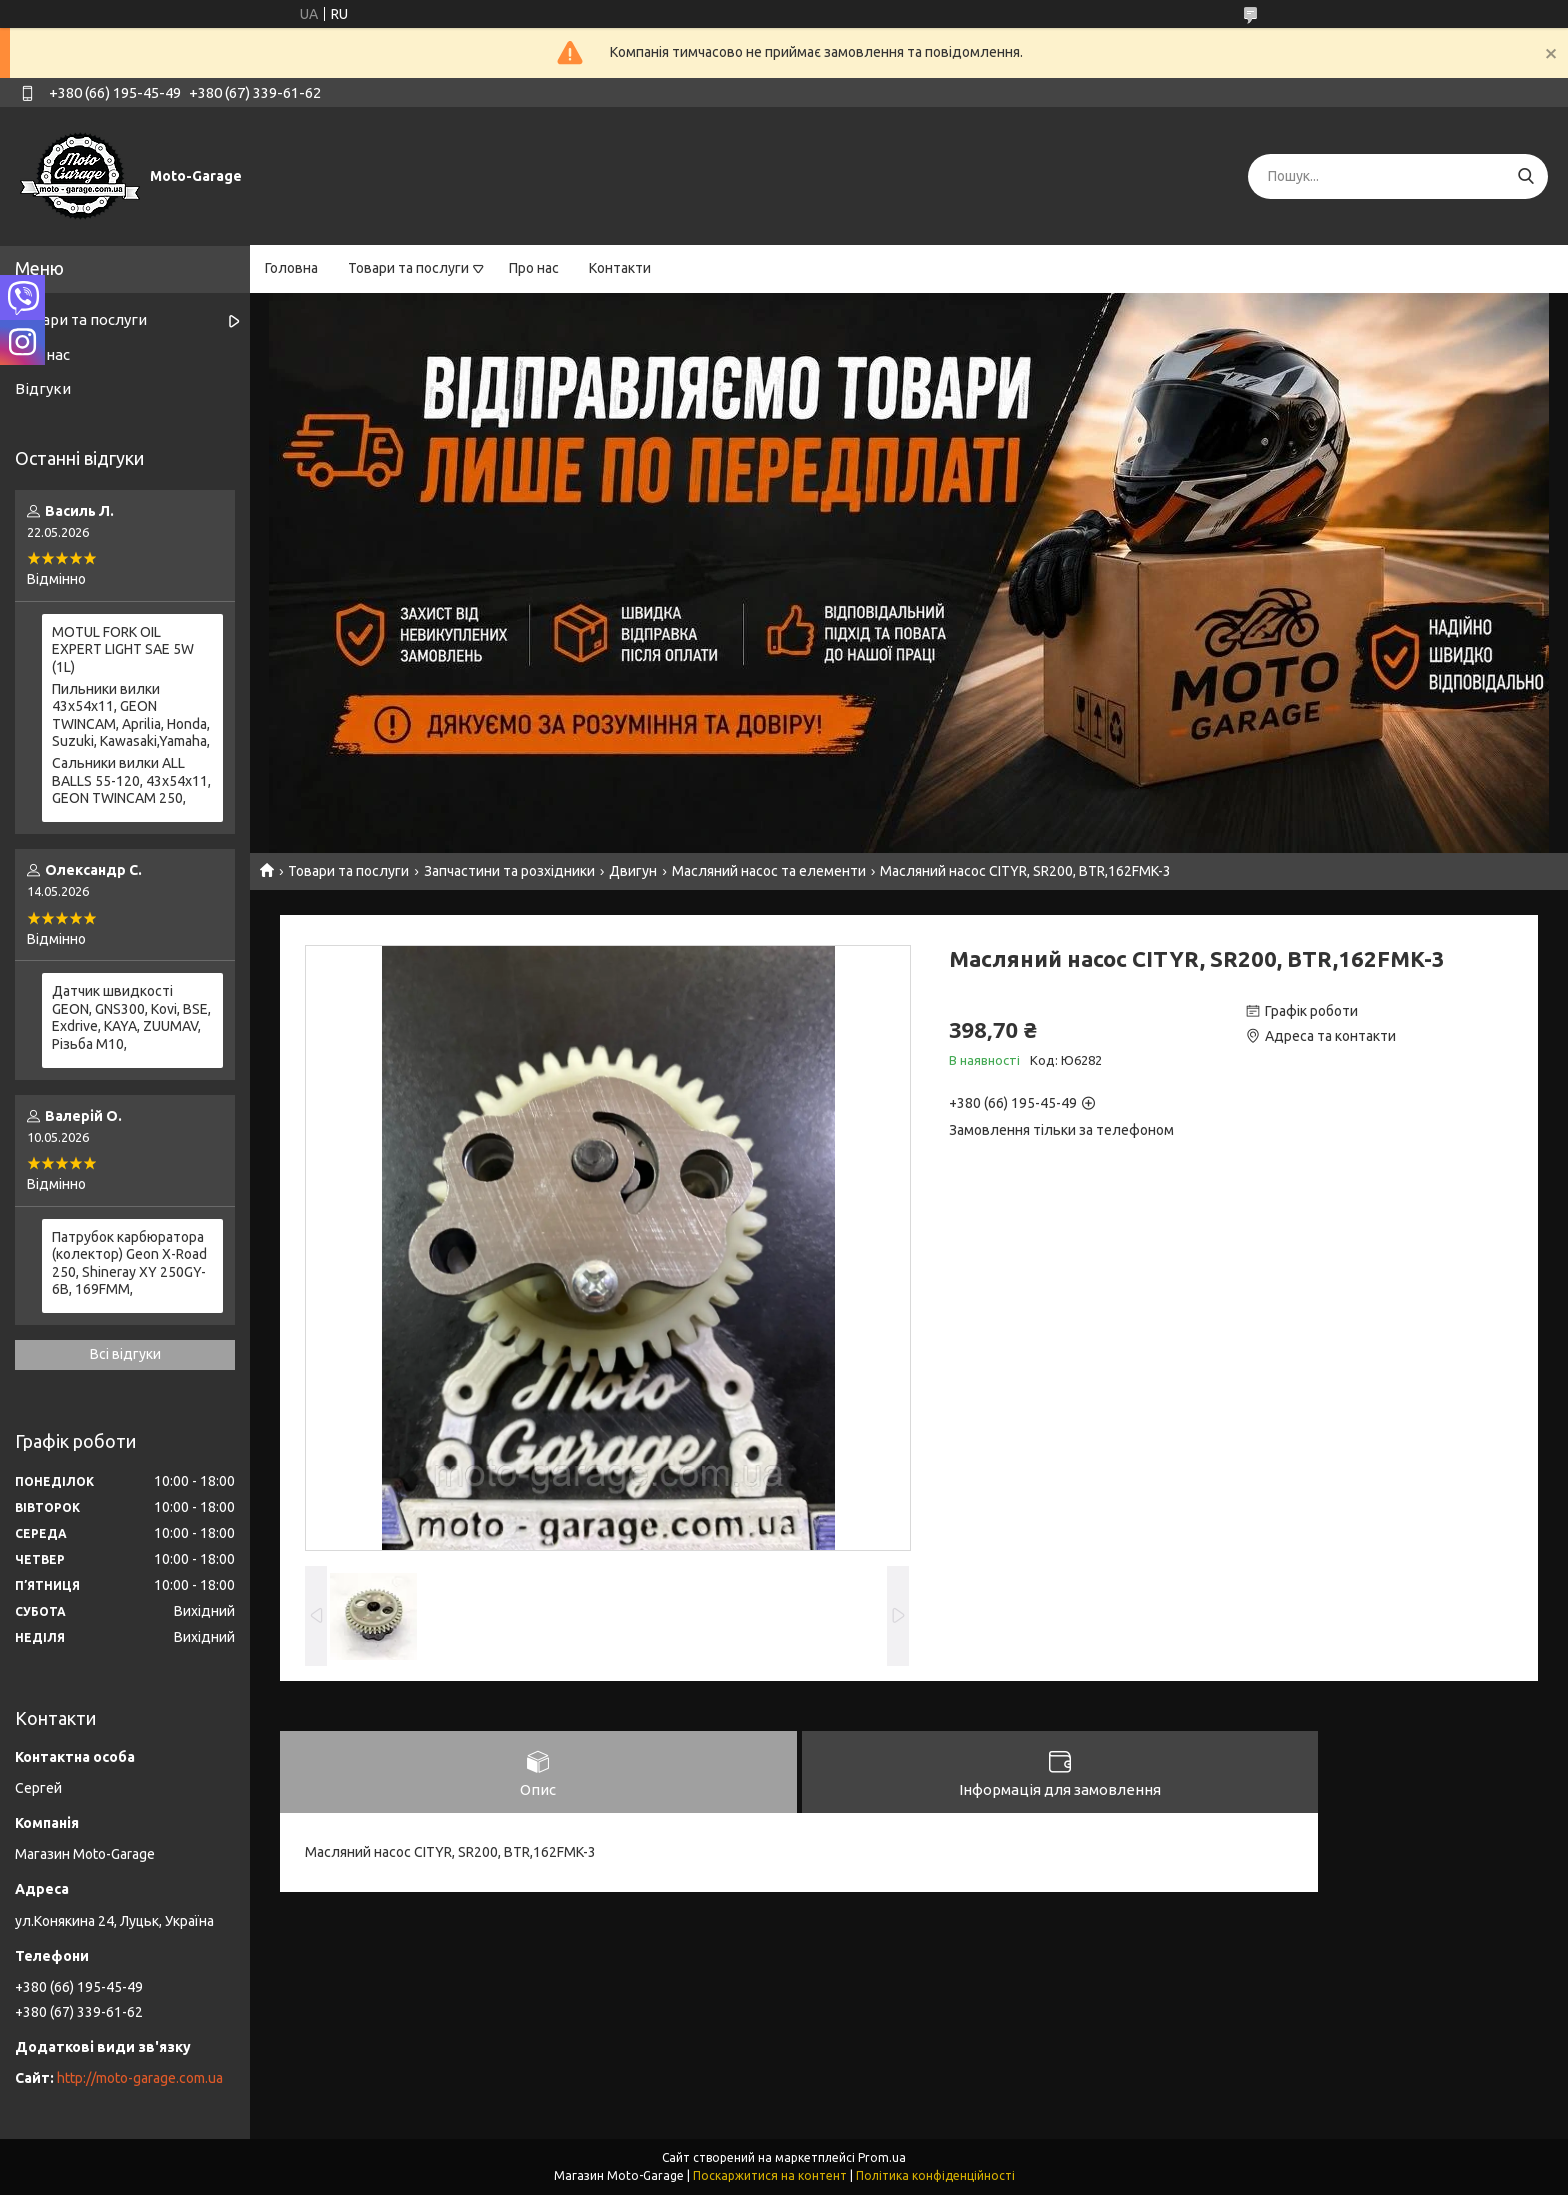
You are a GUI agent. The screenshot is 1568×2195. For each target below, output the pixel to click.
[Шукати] (1525, 176)
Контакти (620, 268)
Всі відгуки (125, 1354)
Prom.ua (882, 2157)
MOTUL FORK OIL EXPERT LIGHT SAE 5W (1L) (123, 649)
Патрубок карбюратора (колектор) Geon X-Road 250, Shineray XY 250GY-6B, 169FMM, (129, 1263)
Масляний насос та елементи (769, 871)
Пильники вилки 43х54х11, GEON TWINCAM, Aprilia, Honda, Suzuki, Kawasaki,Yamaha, (131, 715)
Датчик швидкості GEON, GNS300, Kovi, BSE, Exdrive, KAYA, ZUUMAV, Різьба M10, (131, 1017)
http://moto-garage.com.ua (140, 2078)
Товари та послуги (408, 268)
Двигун (633, 871)
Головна (291, 268)
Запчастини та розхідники (509, 871)
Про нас (534, 268)
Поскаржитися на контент (770, 2175)
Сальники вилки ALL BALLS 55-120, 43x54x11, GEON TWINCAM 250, (131, 780)
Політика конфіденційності (935, 2175)
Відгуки (43, 388)
